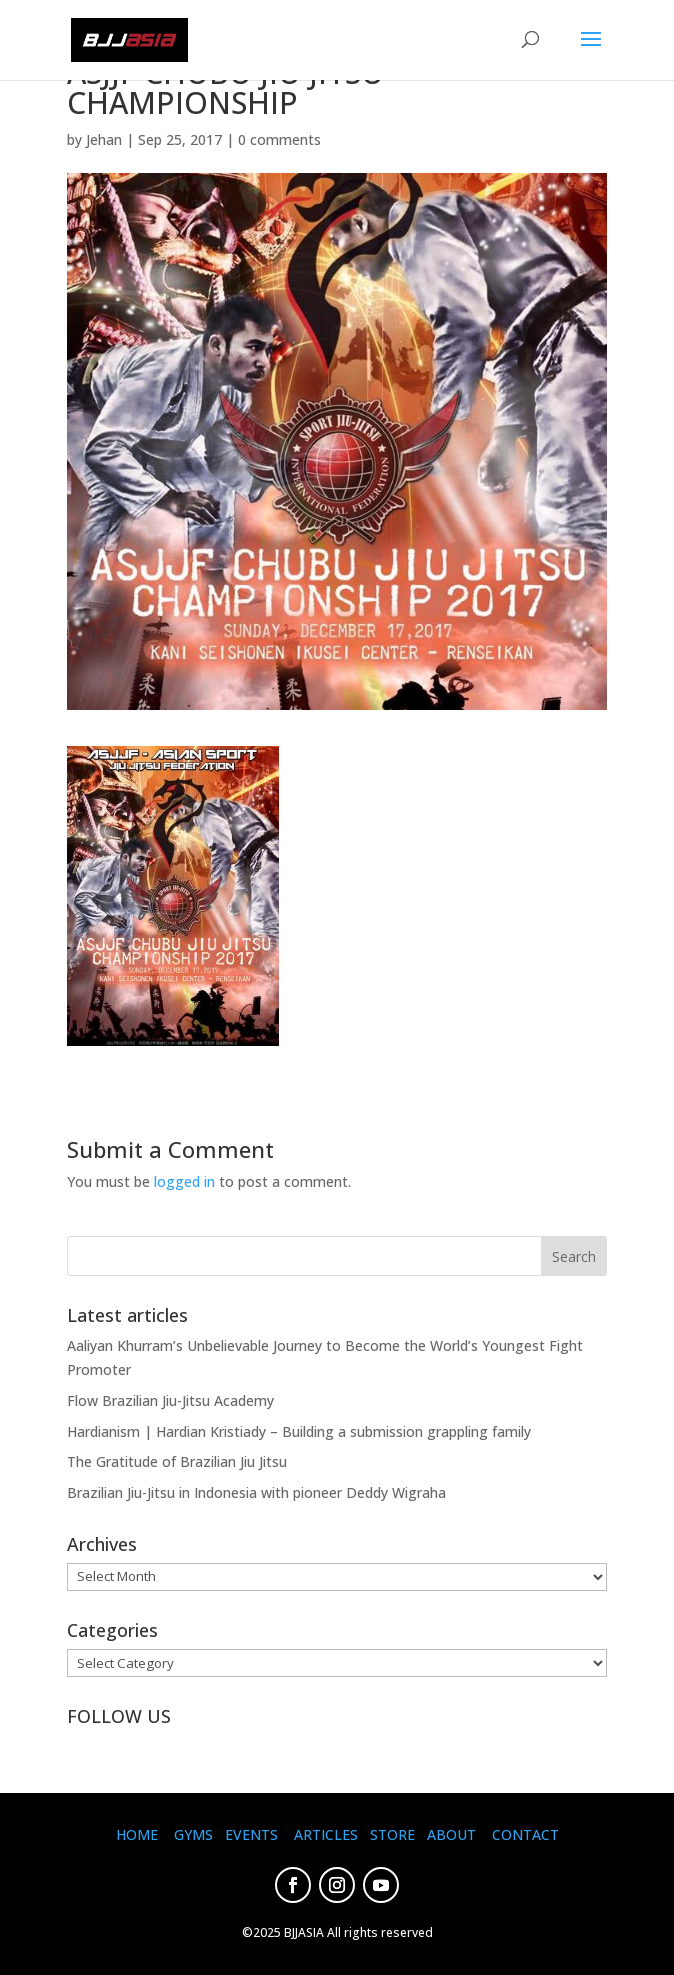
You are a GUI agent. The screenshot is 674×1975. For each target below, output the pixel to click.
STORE (392, 1834)
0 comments (279, 139)
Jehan (104, 139)
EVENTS (251, 1834)
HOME (137, 1834)
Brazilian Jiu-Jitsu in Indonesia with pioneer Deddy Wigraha (256, 1492)
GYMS (193, 1834)
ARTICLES (326, 1834)
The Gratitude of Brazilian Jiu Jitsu (177, 1461)
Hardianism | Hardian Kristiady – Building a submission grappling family (299, 1431)
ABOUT (451, 1834)
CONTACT (525, 1834)
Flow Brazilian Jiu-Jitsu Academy (170, 1400)
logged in (184, 1181)
